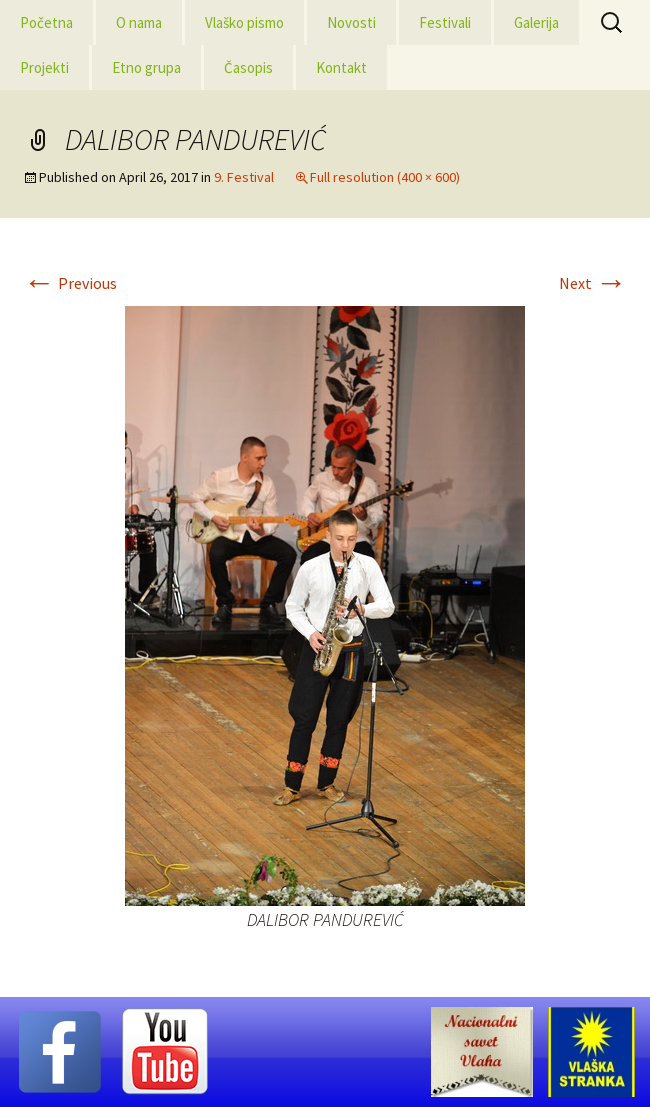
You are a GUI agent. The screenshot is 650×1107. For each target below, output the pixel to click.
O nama (139, 22)
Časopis (248, 67)
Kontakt (341, 67)
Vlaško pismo (244, 22)
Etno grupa (146, 67)
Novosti (351, 22)
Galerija (536, 22)
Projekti (44, 67)
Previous (70, 283)
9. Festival (244, 177)
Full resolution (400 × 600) (385, 177)
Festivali (445, 22)
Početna (46, 22)
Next (593, 283)
